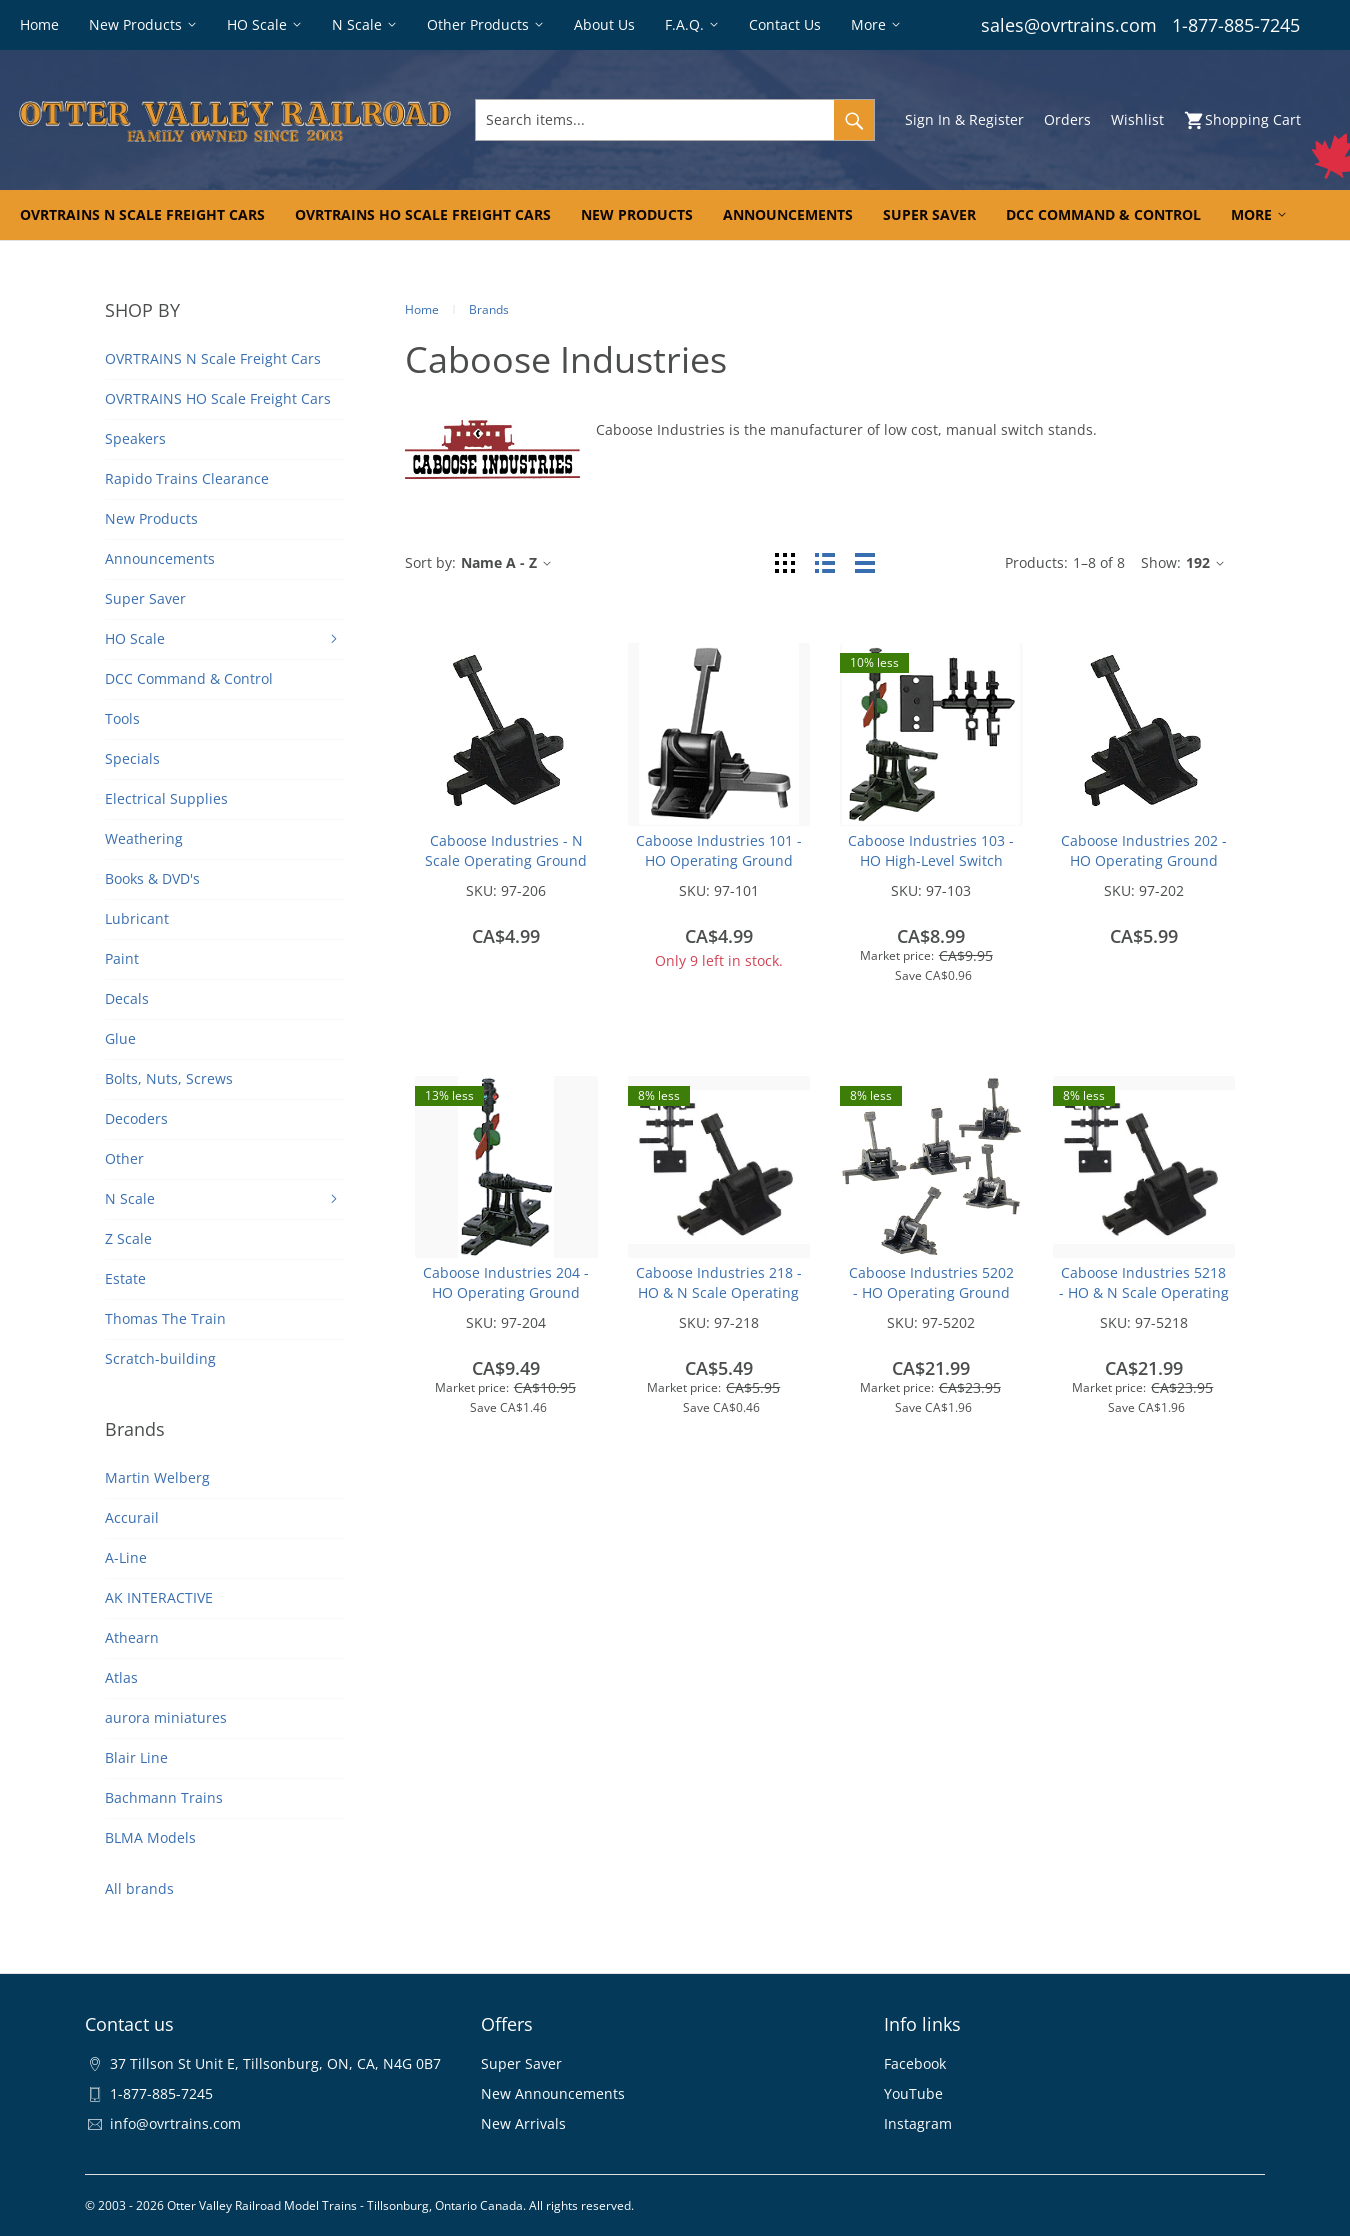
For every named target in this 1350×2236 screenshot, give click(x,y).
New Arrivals (523, 2123)
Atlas (121, 1677)
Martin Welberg (157, 1477)
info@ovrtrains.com (175, 2123)
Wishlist (1137, 119)
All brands (139, 1888)
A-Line (126, 1557)
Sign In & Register (964, 119)
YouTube (913, 2093)
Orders (1067, 119)
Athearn (132, 1637)
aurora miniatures (166, 1717)
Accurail (132, 1517)
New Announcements (553, 2093)
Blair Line (136, 1757)
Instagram (918, 2123)
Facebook (915, 2063)
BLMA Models (150, 1837)
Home (422, 309)
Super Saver (521, 2063)
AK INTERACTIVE (159, 1597)
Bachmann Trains (164, 1797)
